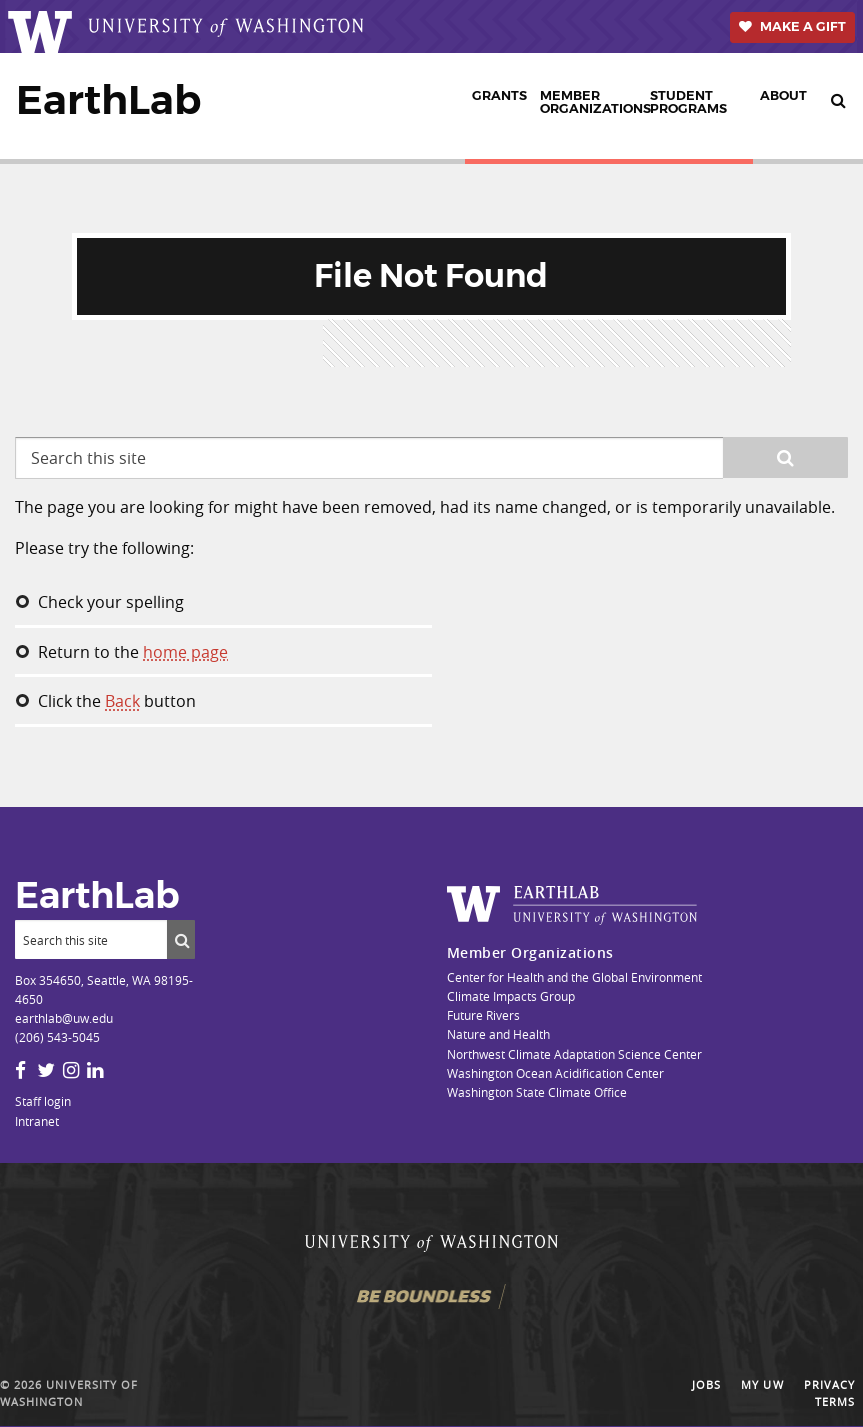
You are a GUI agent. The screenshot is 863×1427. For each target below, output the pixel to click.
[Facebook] (20, 1070)
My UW (762, 1385)
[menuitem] (499, 106)
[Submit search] (181, 939)
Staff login (43, 1101)
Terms (835, 1402)
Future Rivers (483, 1015)
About (783, 95)
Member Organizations (592, 102)
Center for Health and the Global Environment (574, 977)
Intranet (37, 1121)
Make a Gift (803, 26)
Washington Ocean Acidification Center (555, 1073)
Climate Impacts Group (511, 996)
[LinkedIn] (95, 1070)
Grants (499, 95)
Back (122, 701)
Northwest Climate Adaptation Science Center (574, 1054)
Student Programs (688, 102)
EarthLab (108, 100)
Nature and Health (498, 1034)
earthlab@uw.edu (64, 1018)
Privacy (829, 1385)
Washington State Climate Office (537, 1092)
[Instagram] (71, 1070)
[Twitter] (46, 1070)
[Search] (91, 939)
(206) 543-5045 (57, 1037)
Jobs (706, 1385)
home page (185, 652)
